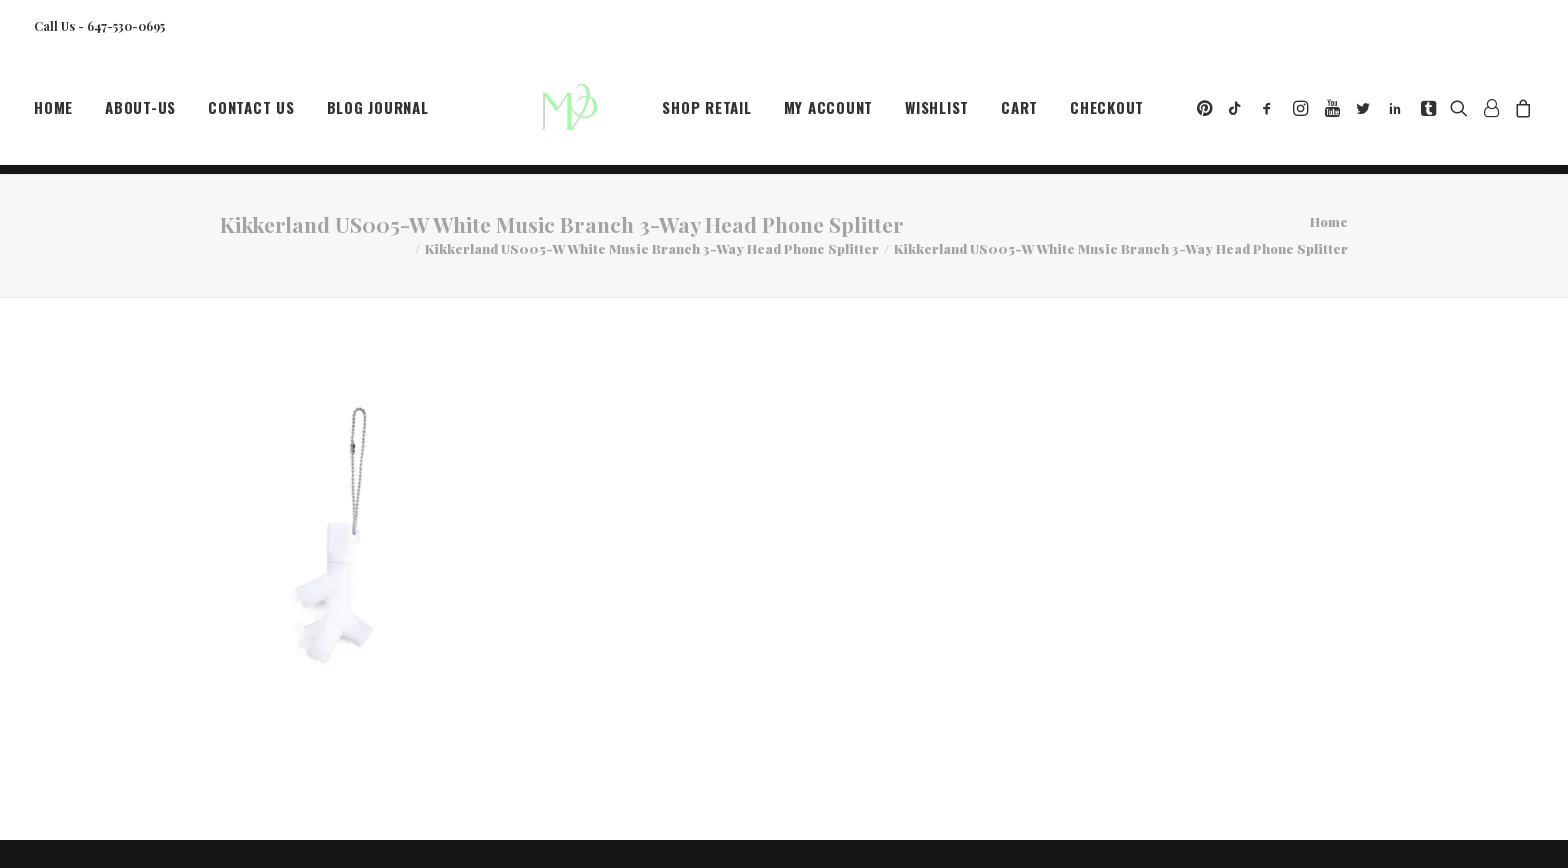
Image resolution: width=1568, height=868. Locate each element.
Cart (1019, 113)
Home (53, 113)
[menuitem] (60, 113)
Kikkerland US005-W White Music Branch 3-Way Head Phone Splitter (652, 248)
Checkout (1107, 113)
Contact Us (251, 113)
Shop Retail (706, 113)
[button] (1206, 113)
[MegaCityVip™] (575, 113)
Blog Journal (378, 113)
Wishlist (937, 113)
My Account (829, 113)
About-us (140, 113)
